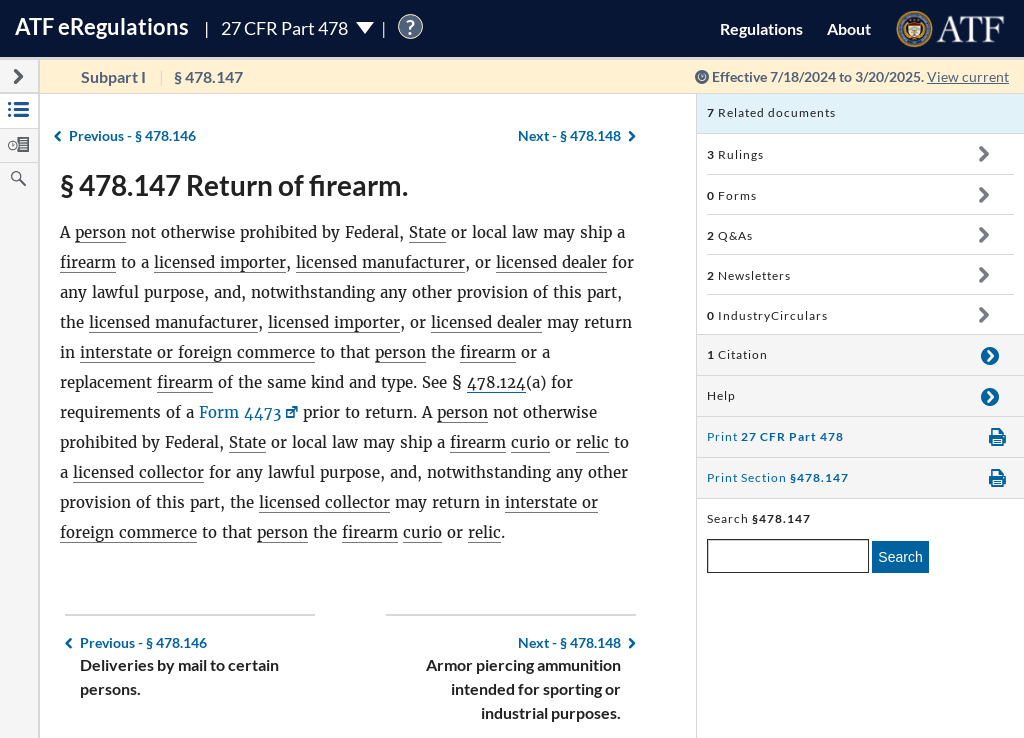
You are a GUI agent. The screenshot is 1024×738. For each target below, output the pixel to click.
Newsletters (749, 275)
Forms (732, 195)
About (849, 28)
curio (530, 442)
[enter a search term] (788, 556)
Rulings (735, 154)
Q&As (730, 235)
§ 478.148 (569, 135)
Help (721, 395)
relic (592, 442)
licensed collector (138, 472)
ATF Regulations (102, 26)
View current (968, 76)
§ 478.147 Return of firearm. (234, 185)
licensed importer (220, 262)
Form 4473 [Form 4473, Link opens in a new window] (240, 412)
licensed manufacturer (380, 262)
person (100, 232)
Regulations (761, 28)
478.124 (496, 382)
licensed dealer (551, 262)
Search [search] (900, 557)
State (427, 232)
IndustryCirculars (767, 315)
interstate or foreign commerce (197, 352)
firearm (88, 262)
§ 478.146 (132, 135)
